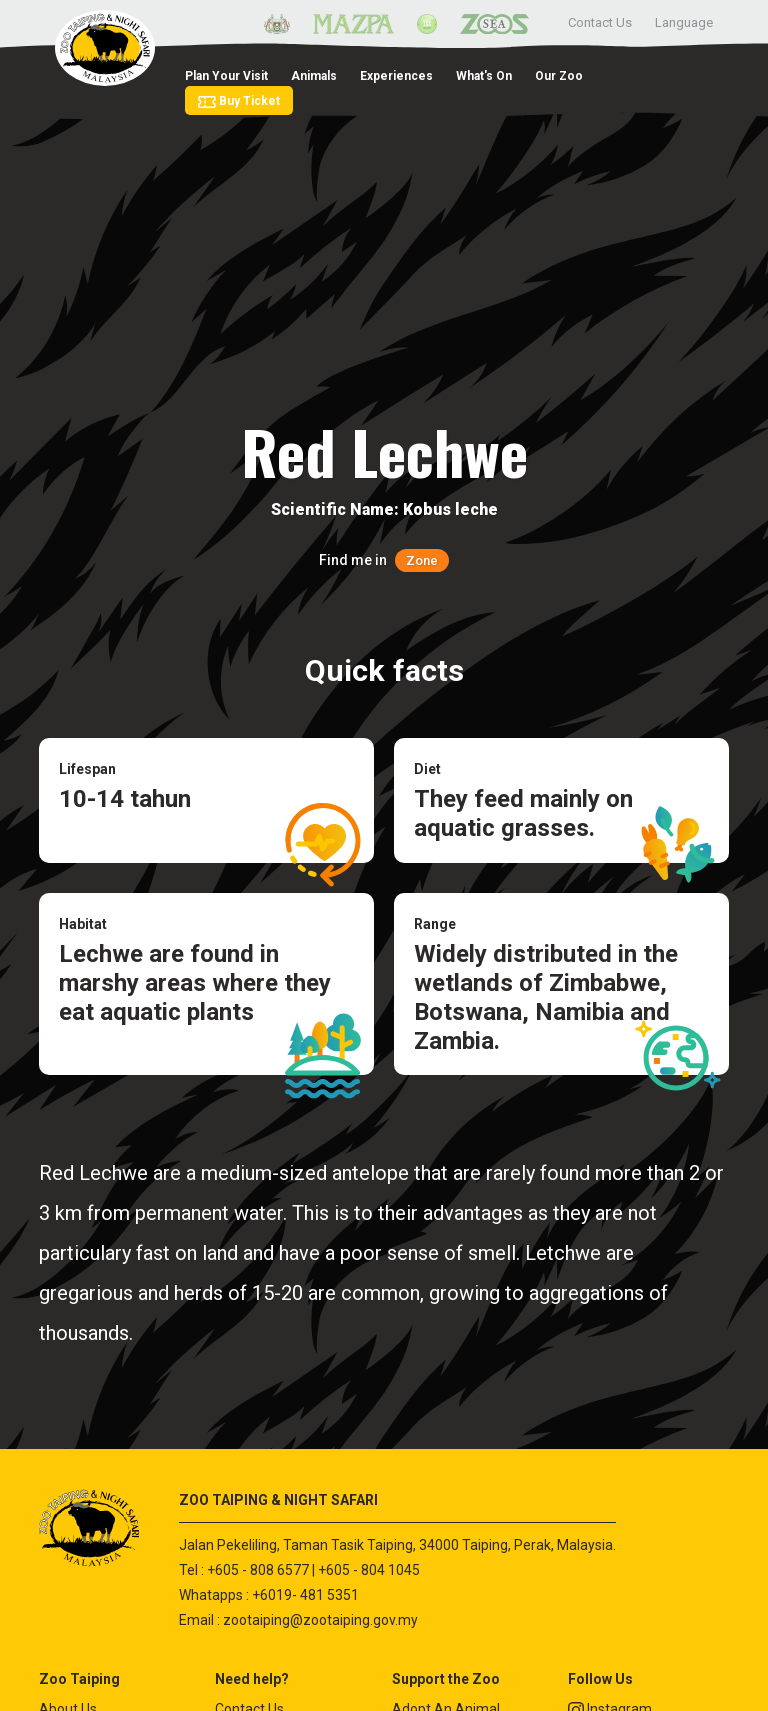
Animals (314, 76)
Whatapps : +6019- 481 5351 (269, 1595)
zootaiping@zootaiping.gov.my (320, 1620)
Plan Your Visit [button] (226, 76)
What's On (484, 76)
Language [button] (684, 22)
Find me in (384, 560)
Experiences (396, 76)
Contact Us (600, 22)
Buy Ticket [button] (239, 101)
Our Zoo (559, 76)
